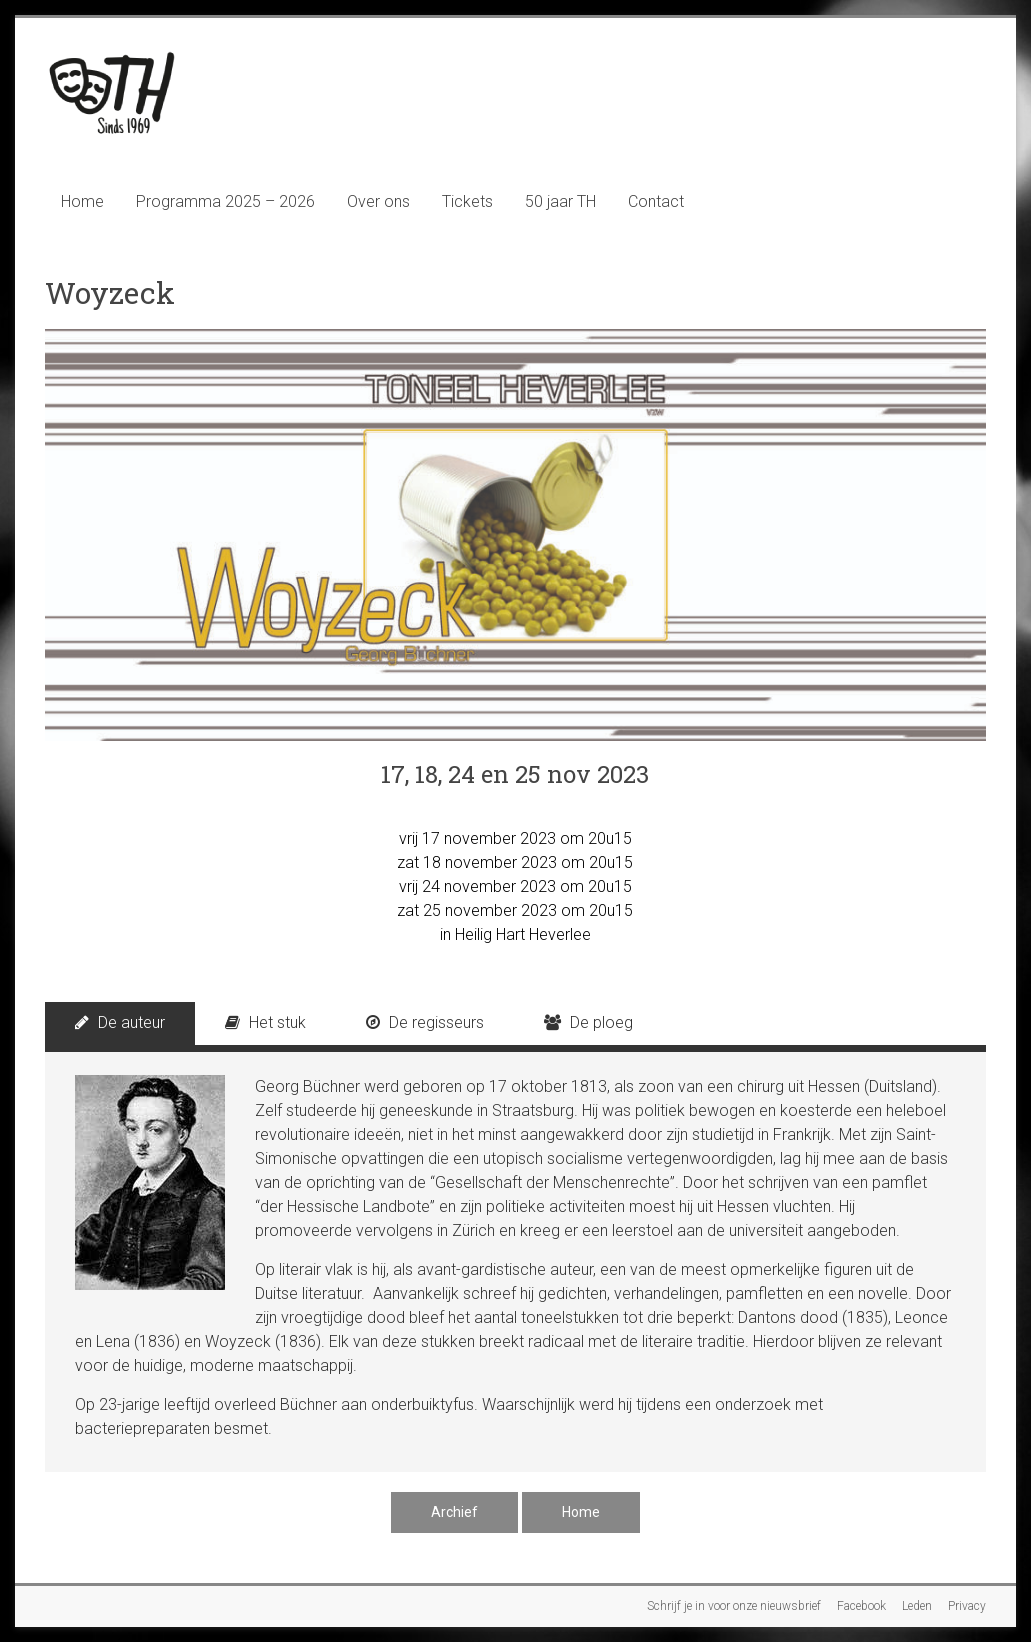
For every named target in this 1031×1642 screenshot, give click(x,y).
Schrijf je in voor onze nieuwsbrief (734, 1606)
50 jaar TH (560, 201)
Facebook (861, 1606)
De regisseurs (425, 1022)
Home (82, 201)
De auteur (120, 1022)
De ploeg (588, 1022)
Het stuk (265, 1022)
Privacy (967, 1606)
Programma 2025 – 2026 (225, 201)
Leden (917, 1606)
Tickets (467, 201)
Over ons (378, 201)
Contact (656, 201)
